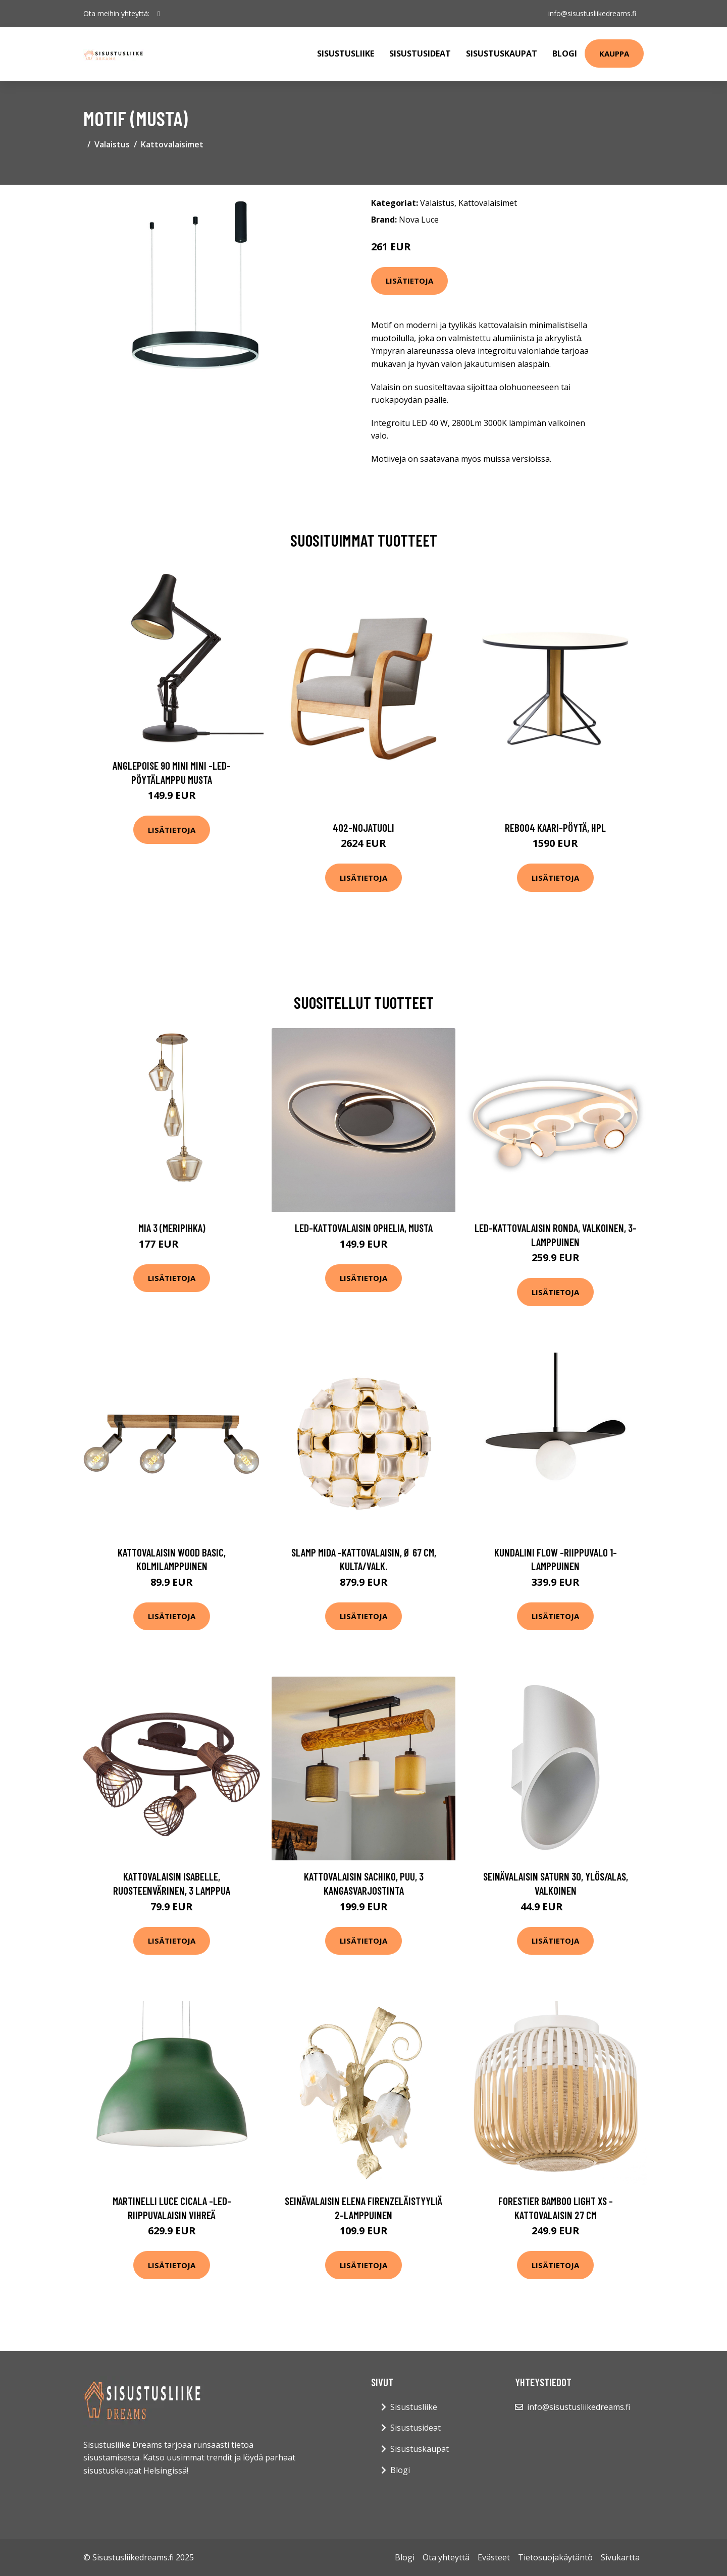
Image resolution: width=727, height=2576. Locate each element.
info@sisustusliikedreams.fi (592, 13)
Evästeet (494, 2557)
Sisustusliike (345, 53)
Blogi (564, 53)
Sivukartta (620, 2557)
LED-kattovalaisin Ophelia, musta (364, 1227)
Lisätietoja (409, 281)
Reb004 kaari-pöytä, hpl (555, 827)
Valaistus (112, 144)
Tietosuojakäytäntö (555, 2557)
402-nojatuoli (363, 827)
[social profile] (158, 13)
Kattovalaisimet (172, 144)
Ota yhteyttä (446, 2557)
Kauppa (614, 53)
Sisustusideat (420, 53)
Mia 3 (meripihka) (171, 1227)
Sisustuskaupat (501, 53)
